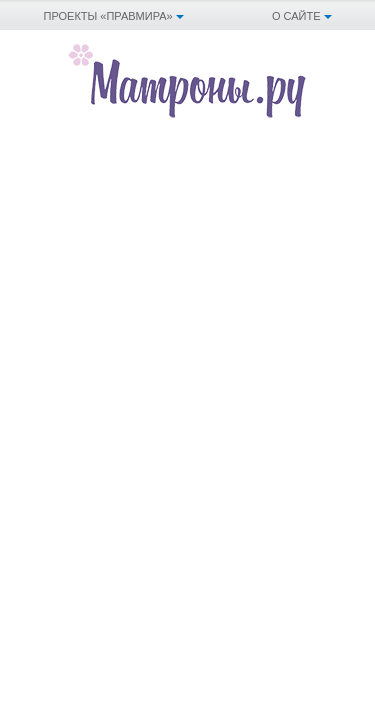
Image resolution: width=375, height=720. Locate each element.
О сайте (296, 16)
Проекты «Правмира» (108, 16)
